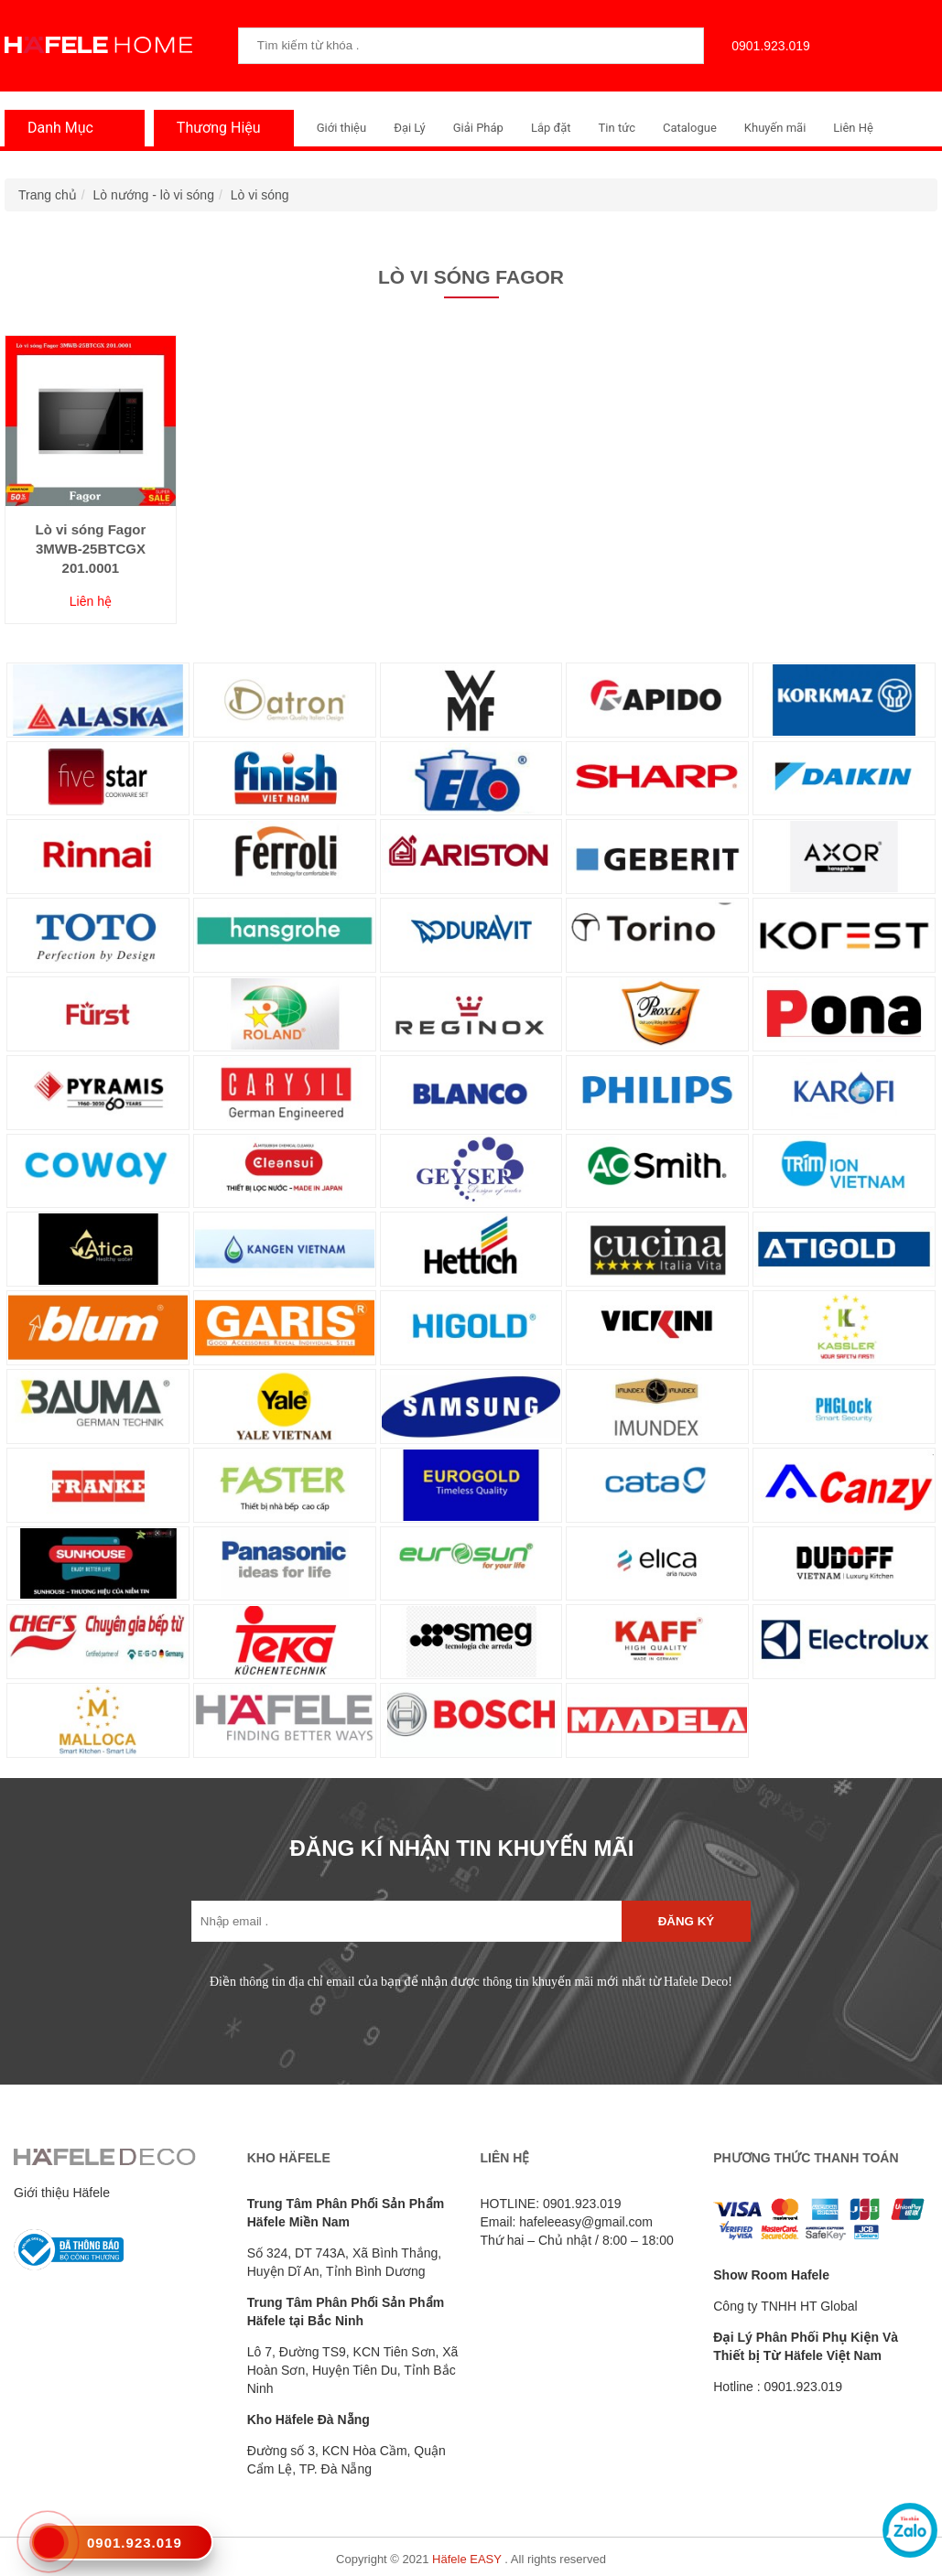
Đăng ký (686, 1921)
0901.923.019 (766, 45)
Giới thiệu (341, 128)
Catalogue (690, 128)
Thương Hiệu (214, 127)
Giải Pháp (478, 128)
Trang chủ (47, 195)
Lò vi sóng (260, 195)
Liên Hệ (853, 128)
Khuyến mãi (775, 128)
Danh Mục (55, 127)
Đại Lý (410, 128)
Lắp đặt (551, 128)
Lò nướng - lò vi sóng (153, 195)
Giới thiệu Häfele (62, 2192)
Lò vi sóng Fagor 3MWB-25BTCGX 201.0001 (90, 549)
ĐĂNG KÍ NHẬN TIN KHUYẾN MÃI (462, 1848)
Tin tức (617, 128)
